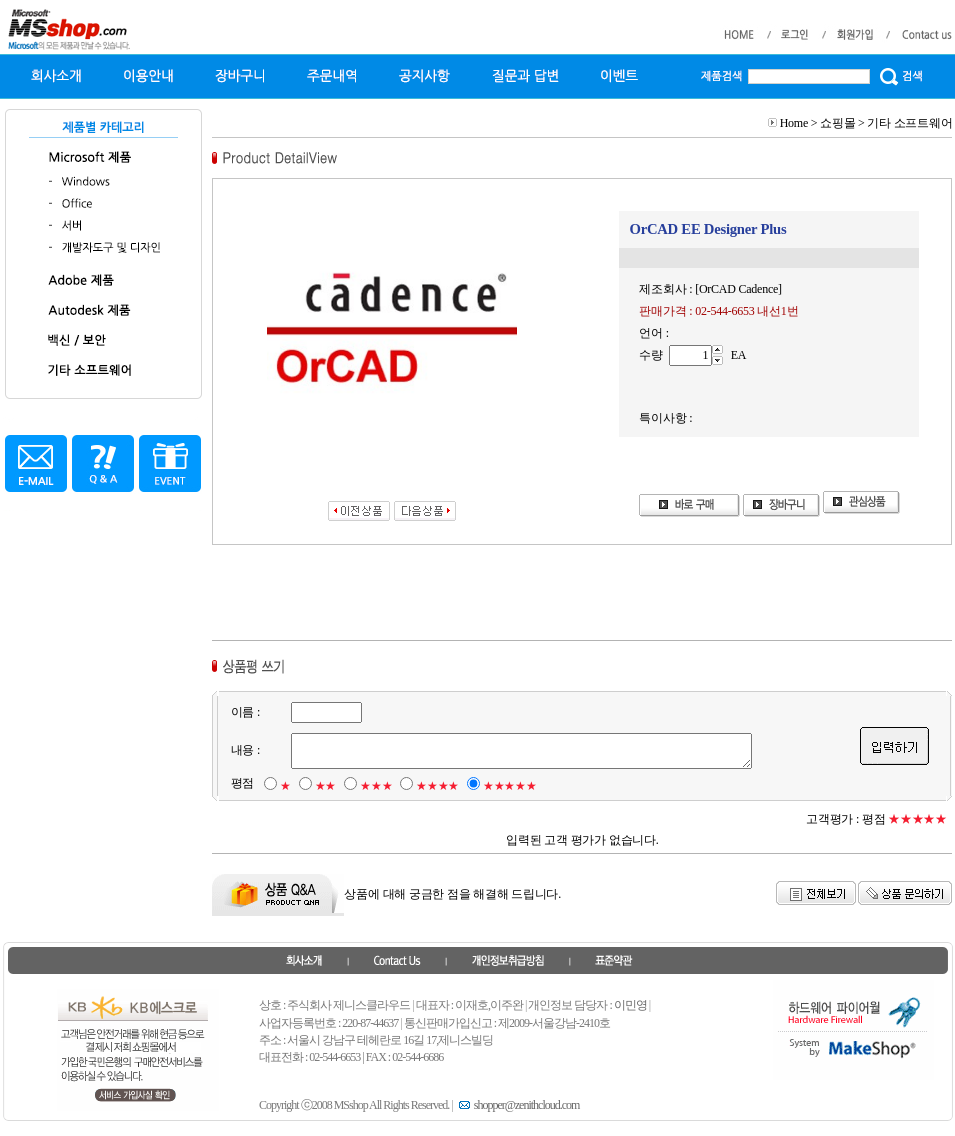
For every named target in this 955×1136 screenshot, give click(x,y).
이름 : (244, 712)
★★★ (376, 786)
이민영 (630, 1005)
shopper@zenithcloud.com (517, 1105)
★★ (325, 786)
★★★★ (437, 786)
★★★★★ (510, 786)
